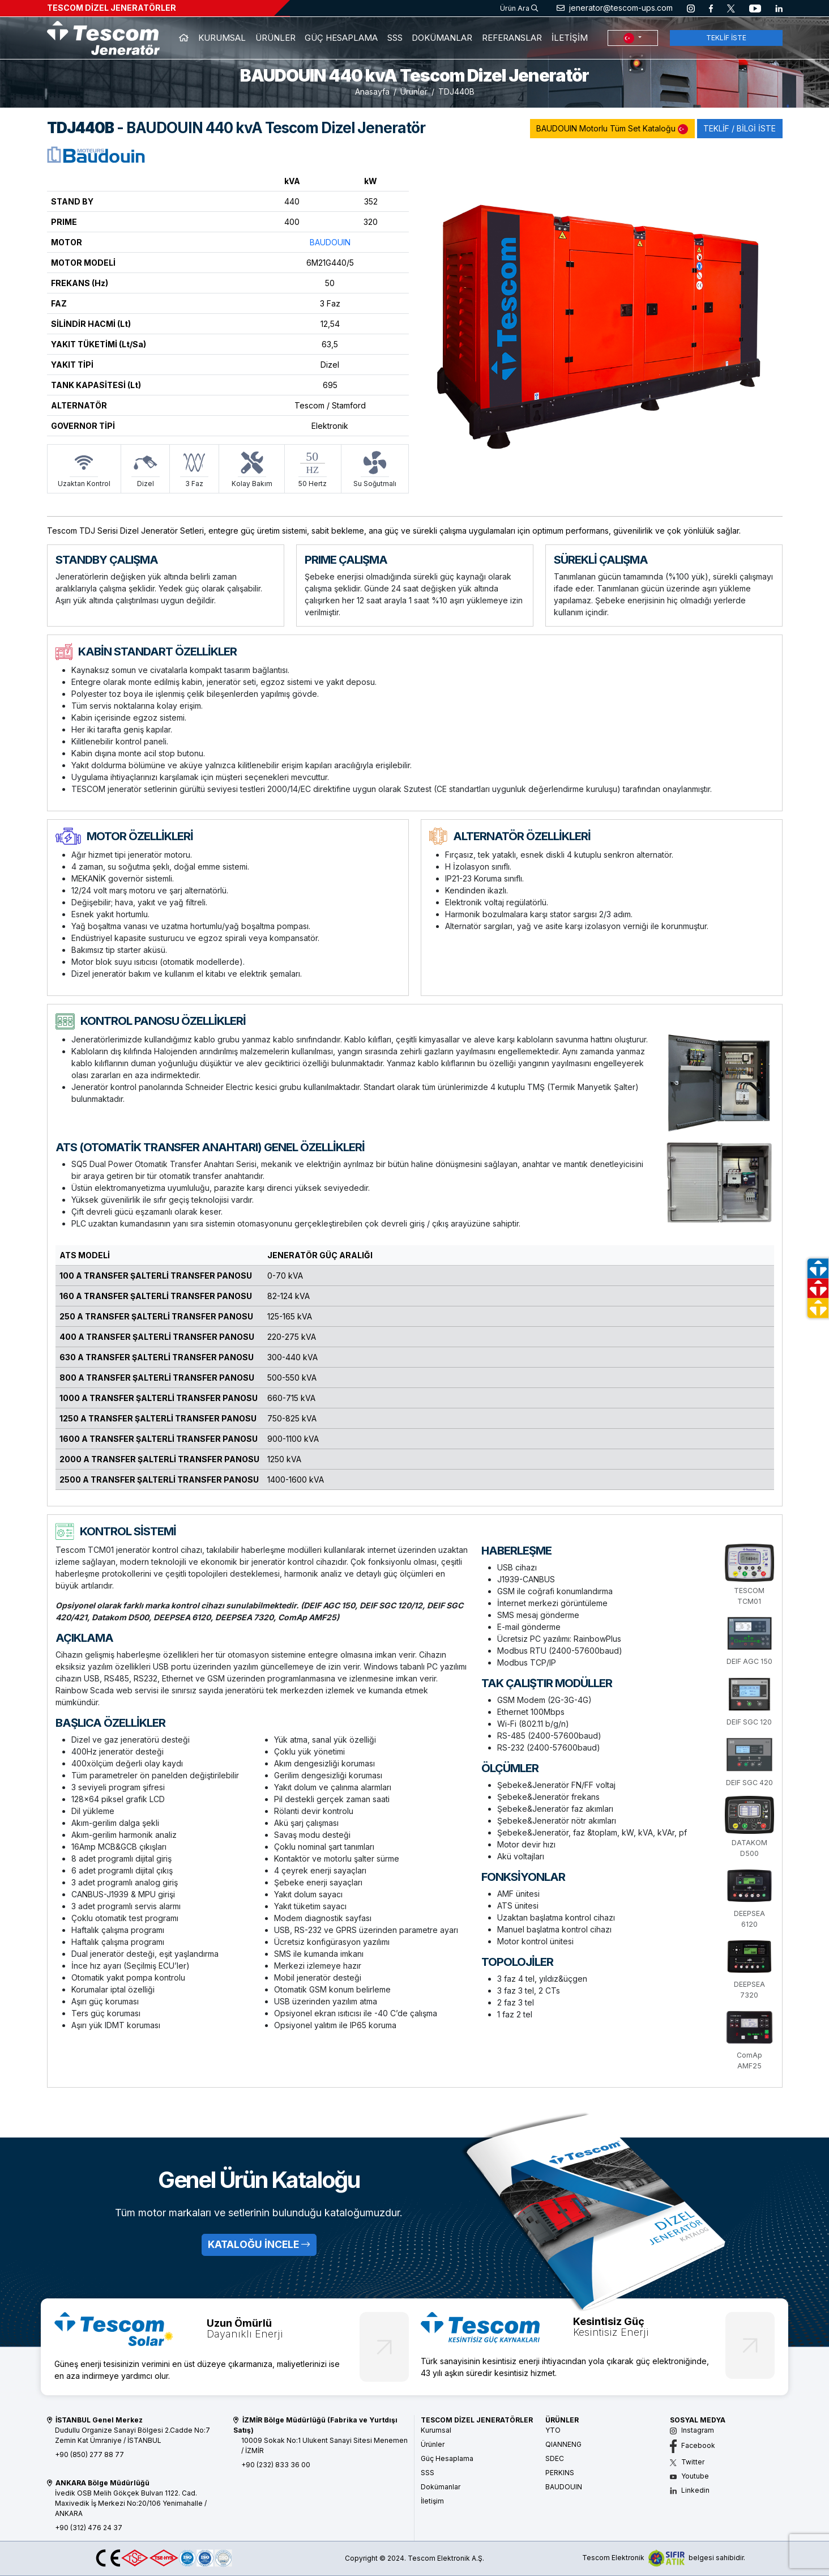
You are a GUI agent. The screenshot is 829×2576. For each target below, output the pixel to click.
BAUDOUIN (330, 242)
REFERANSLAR (512, 37)
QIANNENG (563, 2444)
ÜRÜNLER (275, 37)
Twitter (687, 2462)
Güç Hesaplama (447, 2458)
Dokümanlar (440, 2487)
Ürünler (414, 91)
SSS (395, 37)
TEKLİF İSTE (726, 37)
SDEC (554, 2458)
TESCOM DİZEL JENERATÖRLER (111, 7)
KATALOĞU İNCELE (259, 2244)
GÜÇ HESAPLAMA (341, 37)
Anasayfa (372, 91)
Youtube (689, 2476)
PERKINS (559, 2472)
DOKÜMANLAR (442, 37)
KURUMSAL (222, 37)
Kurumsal (436, 2430)
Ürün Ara (519, 8)
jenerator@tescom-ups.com (615, 7)
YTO (553, 2430)
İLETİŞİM (570, 37)
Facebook (692, 2445)
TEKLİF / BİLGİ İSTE (739, 128)
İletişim (432, 2501)
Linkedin (690, 2490)
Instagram (692, 2430)
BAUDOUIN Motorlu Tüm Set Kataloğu (612, 129)
